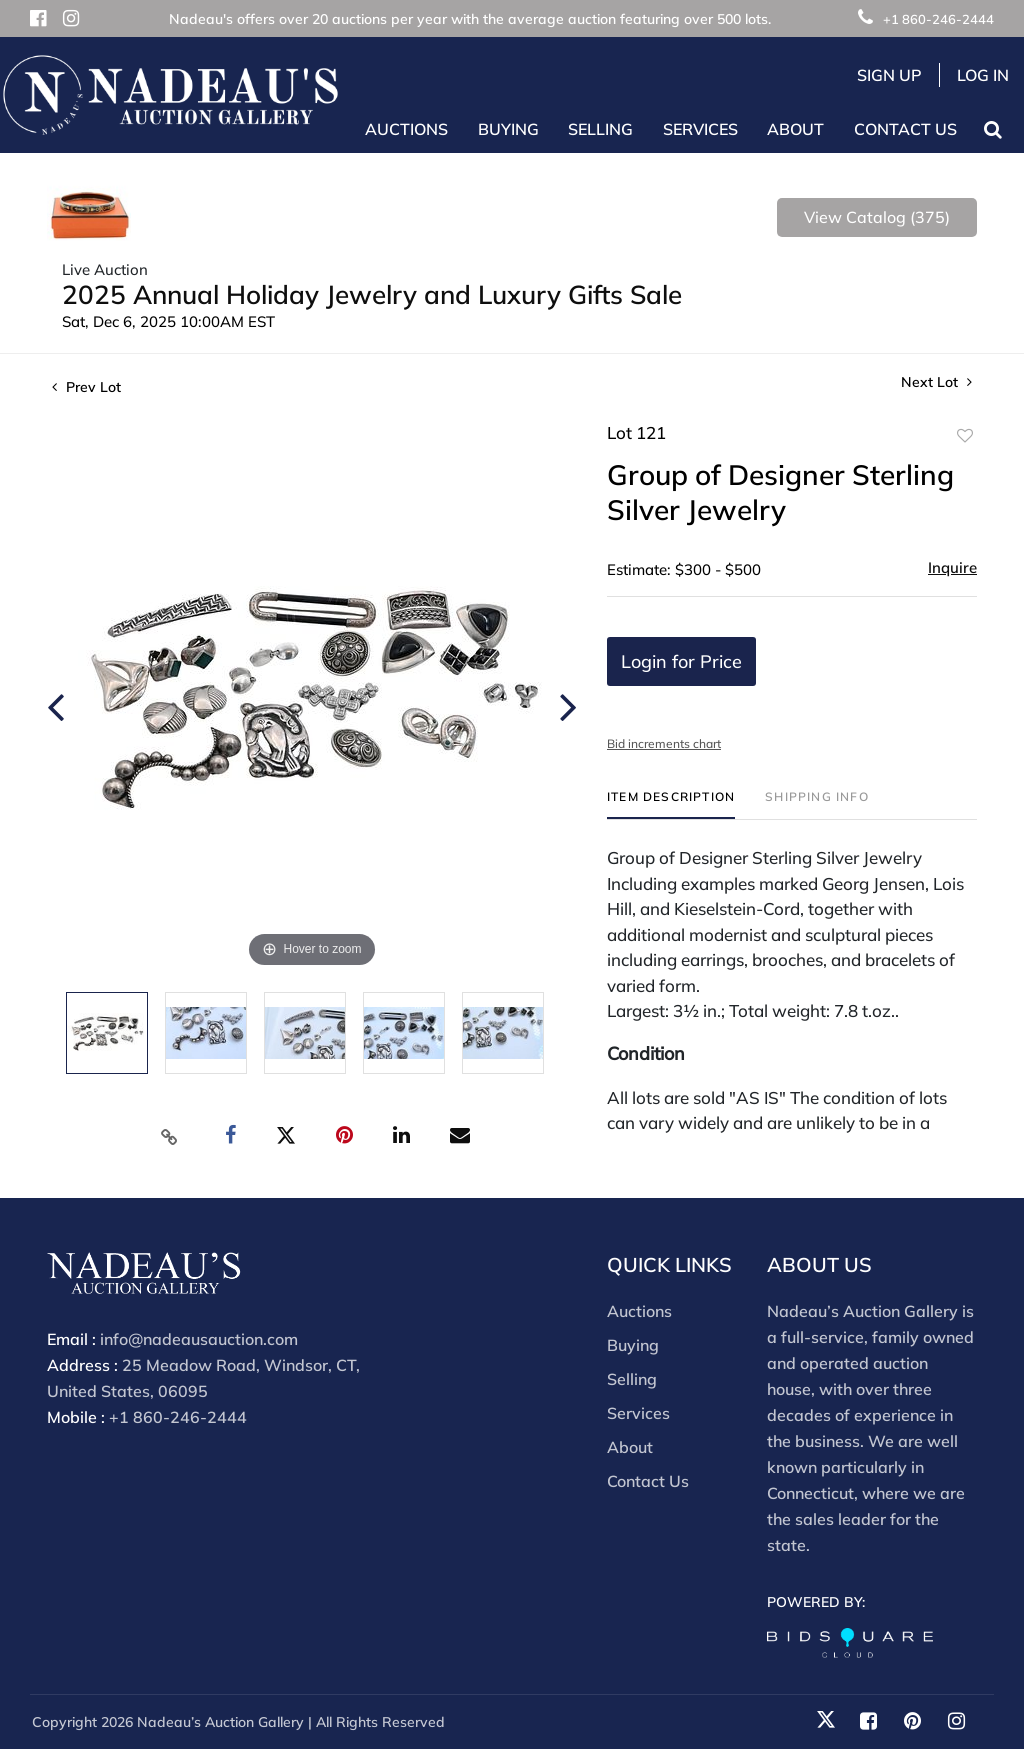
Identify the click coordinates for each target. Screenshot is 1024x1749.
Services (638, 1413)
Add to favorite (965, 436)
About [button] (795, 129)
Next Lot (936, 382)
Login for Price (681, 661)
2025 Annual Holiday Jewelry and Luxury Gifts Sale (372, 294)
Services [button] (700, 129)
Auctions (639, 1311)
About (630, 1447)
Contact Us (905, 129)
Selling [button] (600, 129)
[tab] (671, 804)
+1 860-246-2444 (926, 19)
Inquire (952, 567)
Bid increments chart (664, 743)
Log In (983, 75)
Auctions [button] (406, 129)
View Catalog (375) (877, 217)
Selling (632, 1379)
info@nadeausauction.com (199, 1339)
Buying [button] (508, 129)
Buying (633, 1345)
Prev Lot (86, 387)
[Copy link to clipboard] (170, 1136)
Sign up (889, 75)
